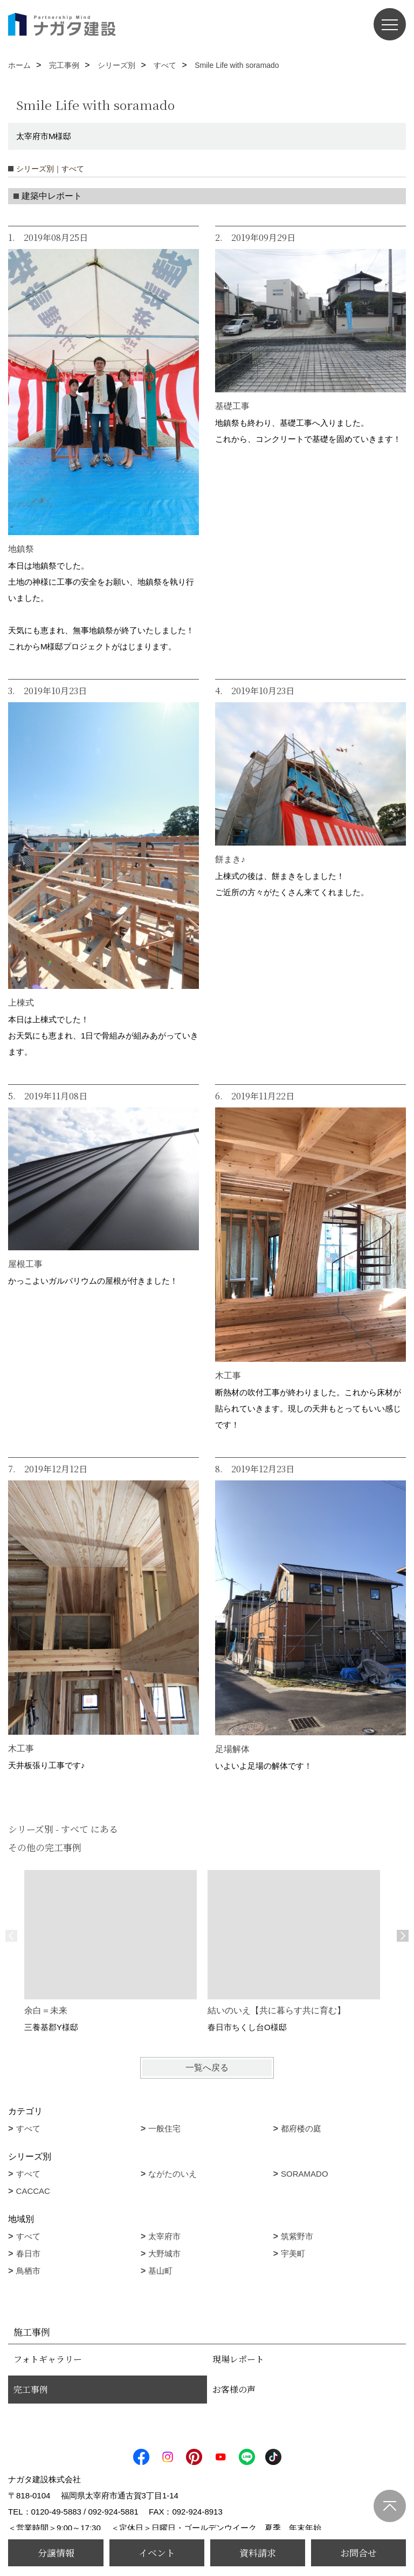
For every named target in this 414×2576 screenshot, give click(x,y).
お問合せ (358, 2552)
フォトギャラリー (47, 2359)
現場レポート (238, 2359)
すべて (28, 2128)
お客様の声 (234, 2389)
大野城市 (164, 2253)
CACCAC (33, 2191)
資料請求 (257, 2552)
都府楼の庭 (301, 2128)
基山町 (160, 2270)
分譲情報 (56, 2552)
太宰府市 (164, 2236)
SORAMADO (304, 2173)
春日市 (28, 2253)
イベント (157, 2552)
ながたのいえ (172, 2173)
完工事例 (30, 2389)
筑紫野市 (297, 2236)
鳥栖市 (28, 2270)
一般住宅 (164, 2128)
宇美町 (293, 2253)
